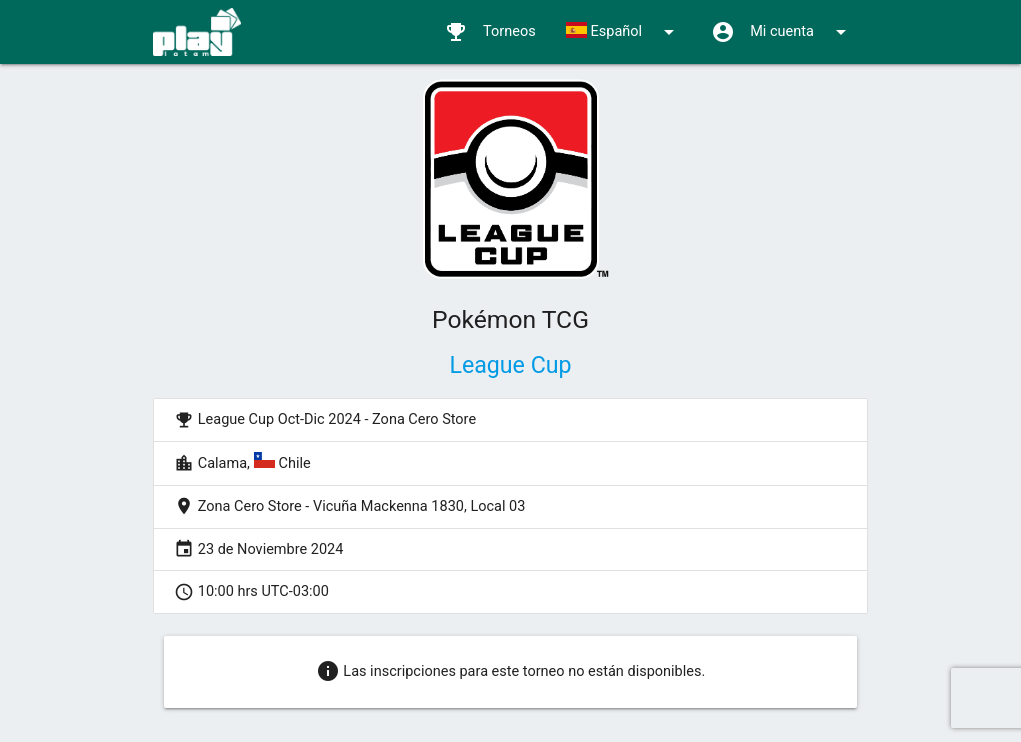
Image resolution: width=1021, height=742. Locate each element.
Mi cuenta (782, 32)
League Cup (510, 365)
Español (623, 32)
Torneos (490, 32)
